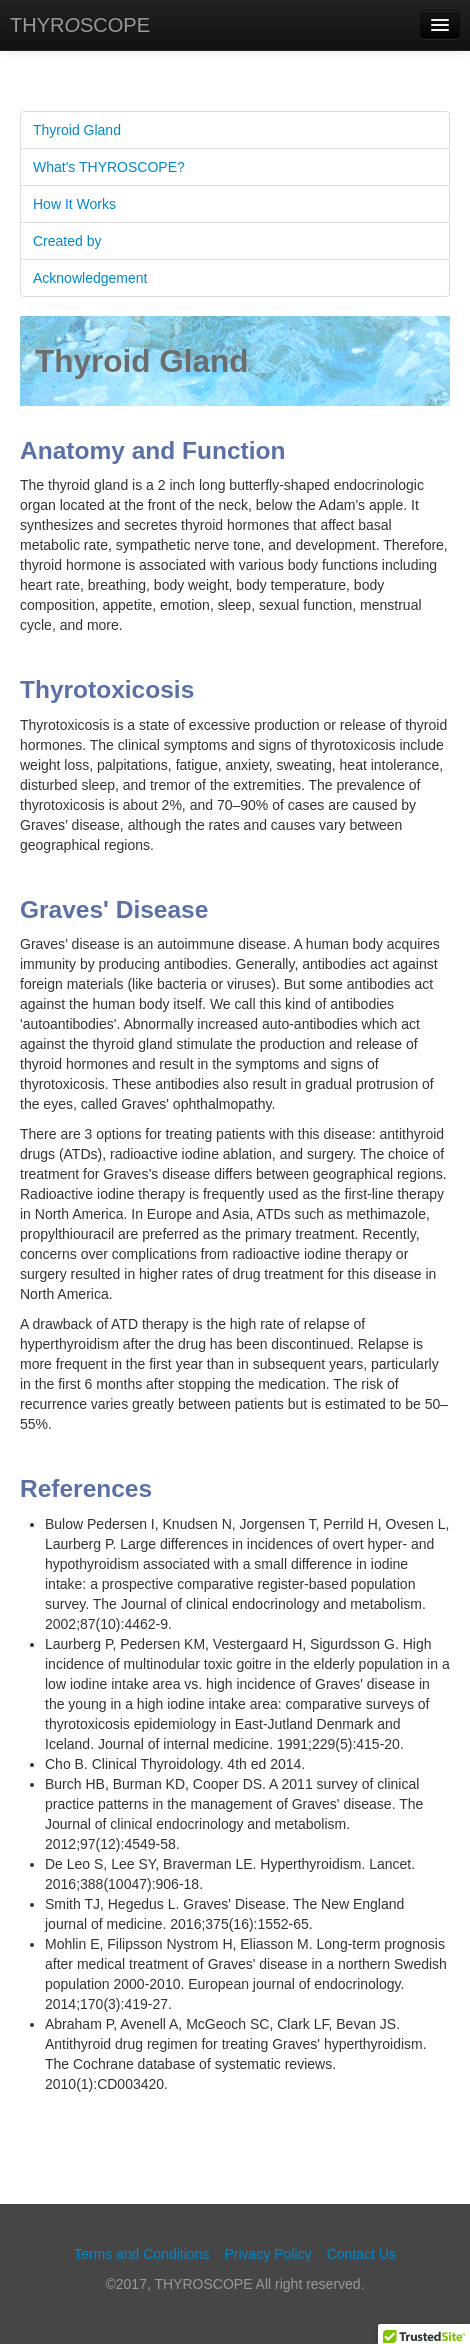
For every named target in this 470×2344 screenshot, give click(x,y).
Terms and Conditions (141, 2254)
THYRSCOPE (80, 25)
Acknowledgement (90, 278)
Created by (67, 241)
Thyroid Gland (77, 130)
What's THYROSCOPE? (109, 167)
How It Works (74, 204)
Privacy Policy (268, 2254)
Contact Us (361, 2254)
